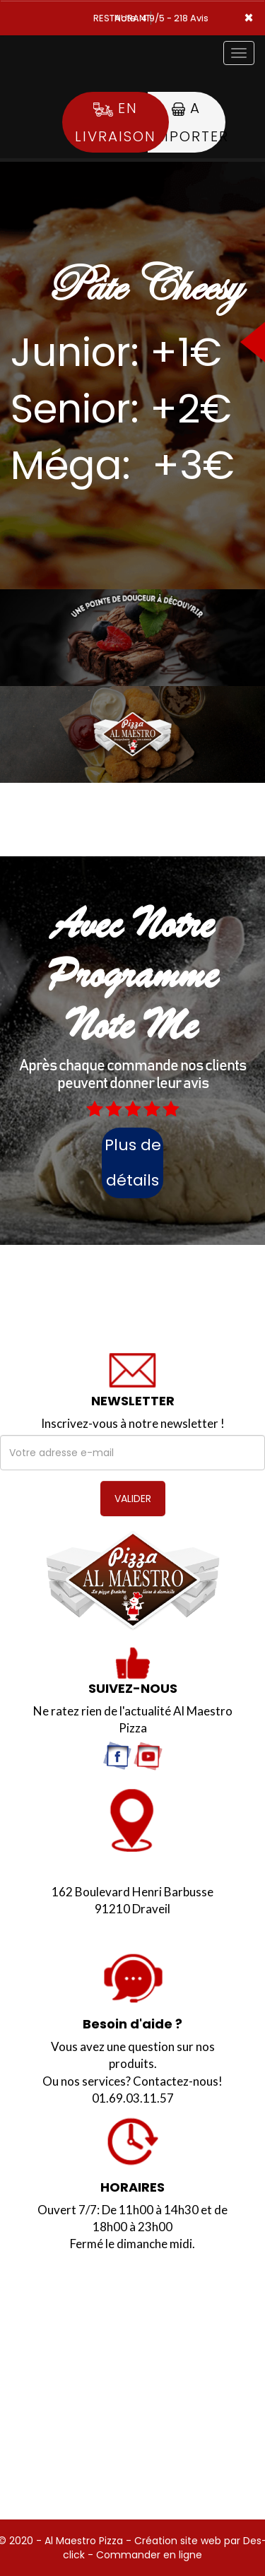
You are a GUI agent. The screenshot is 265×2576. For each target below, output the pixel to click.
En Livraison (115, 122)
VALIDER (132, 1498)
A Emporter (186, 122)
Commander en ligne (149, 2555)
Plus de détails (133, 1162)
